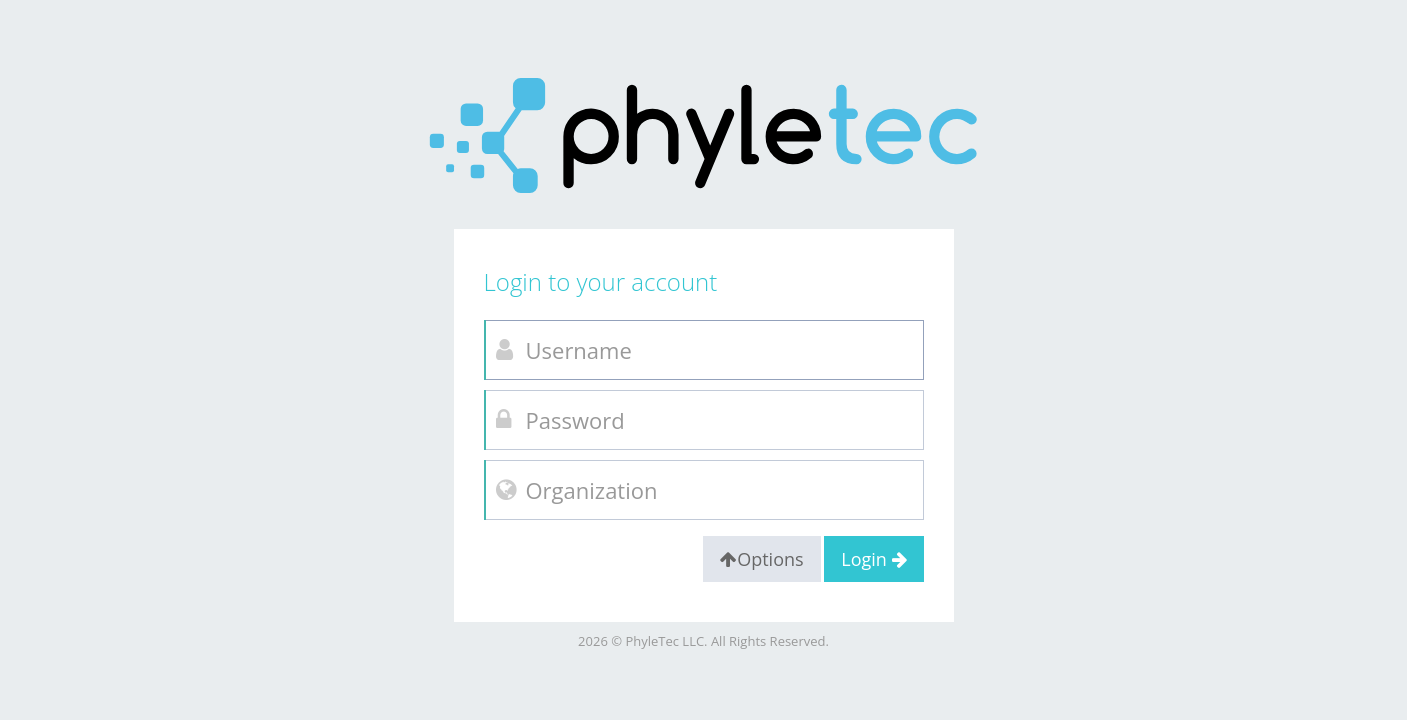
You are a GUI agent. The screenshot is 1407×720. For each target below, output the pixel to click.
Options (761, 559)
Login (873, 559)
